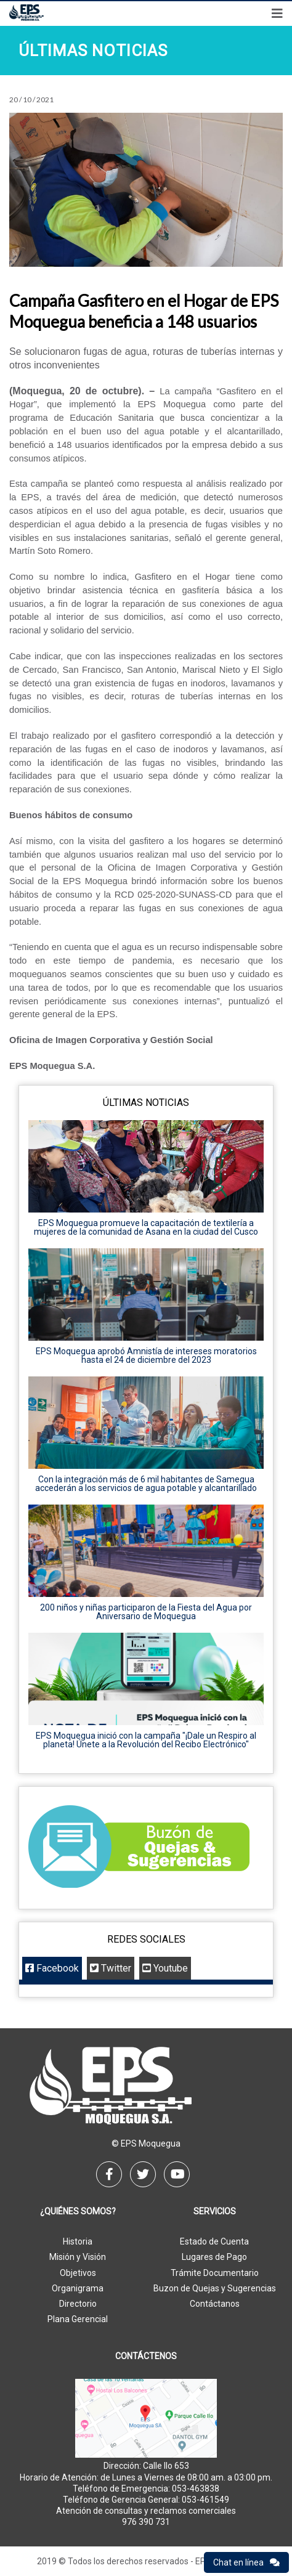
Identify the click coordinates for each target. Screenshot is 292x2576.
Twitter (110, 1968)
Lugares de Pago (214, 2257)
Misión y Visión (77, 2257)
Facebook (52, 1968)
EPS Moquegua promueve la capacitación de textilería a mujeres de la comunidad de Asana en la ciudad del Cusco (146, 1227)
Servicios (214, 2211)
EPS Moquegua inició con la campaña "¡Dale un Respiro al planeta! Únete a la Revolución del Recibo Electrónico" (146, 1740)
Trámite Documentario (215, 2273)
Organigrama (77, 2288)
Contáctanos (215, 2304)
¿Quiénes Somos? (78, 2211)
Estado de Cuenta (214, 2241)
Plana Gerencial (77, 2319)
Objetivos (78, 2273)
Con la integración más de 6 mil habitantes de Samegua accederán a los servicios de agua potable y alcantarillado (146, 1483)
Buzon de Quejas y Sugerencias (214, 2288)
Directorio (78, 2304)
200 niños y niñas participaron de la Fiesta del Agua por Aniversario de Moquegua (146, 1612)
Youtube (165, 1968)
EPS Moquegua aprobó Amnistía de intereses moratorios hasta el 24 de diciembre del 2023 (146, 1355)
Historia (77, 2241)
